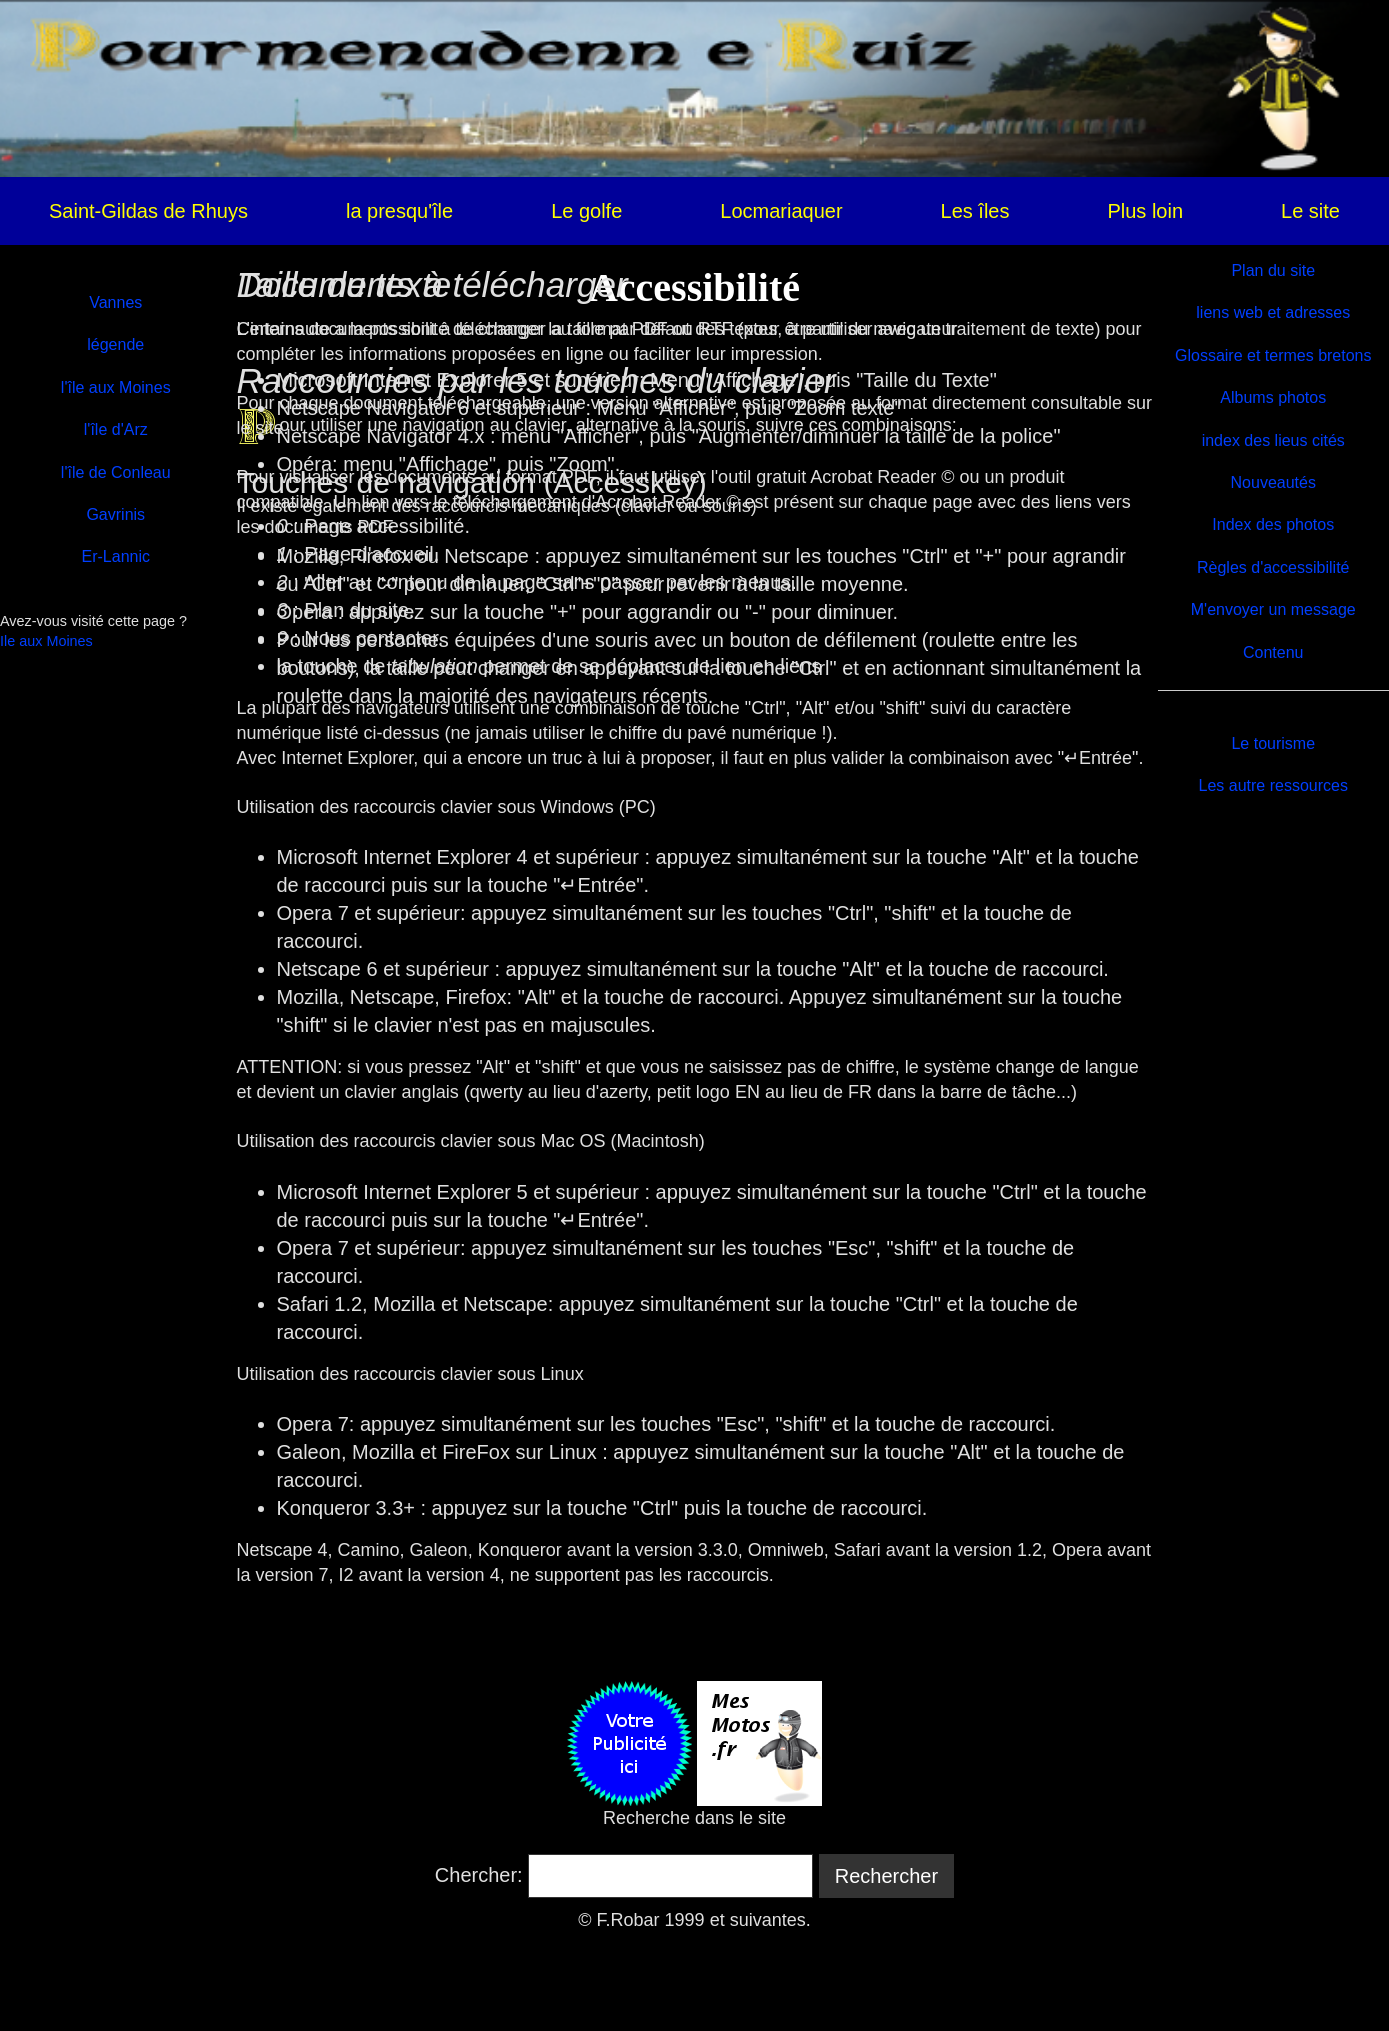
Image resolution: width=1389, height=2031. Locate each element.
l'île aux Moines (116, 387)
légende (115, 344)
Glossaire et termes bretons (1273, 355)
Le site (1310, 211)
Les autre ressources (1273, 785)
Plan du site (1273, 270)
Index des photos (1273, 524)
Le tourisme (1273, 743)
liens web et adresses (1273, 312)
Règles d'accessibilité (1273, 567)
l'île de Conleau (116, 472)
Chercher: (479, 1875)
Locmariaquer (781, 211)
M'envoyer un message (1273, 609)
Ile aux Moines (46, 641)
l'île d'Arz (116, 429)
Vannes (115, 302)
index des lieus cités (1273, 440)
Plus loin (1145, 211)
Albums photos (1273, 397)
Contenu (1273, 652)
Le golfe (586, 211)
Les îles (975, 211)
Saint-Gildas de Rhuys (148, 211)
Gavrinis (115, 514)
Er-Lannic (116, 556)
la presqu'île (399, 211)
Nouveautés (1273, 482)
